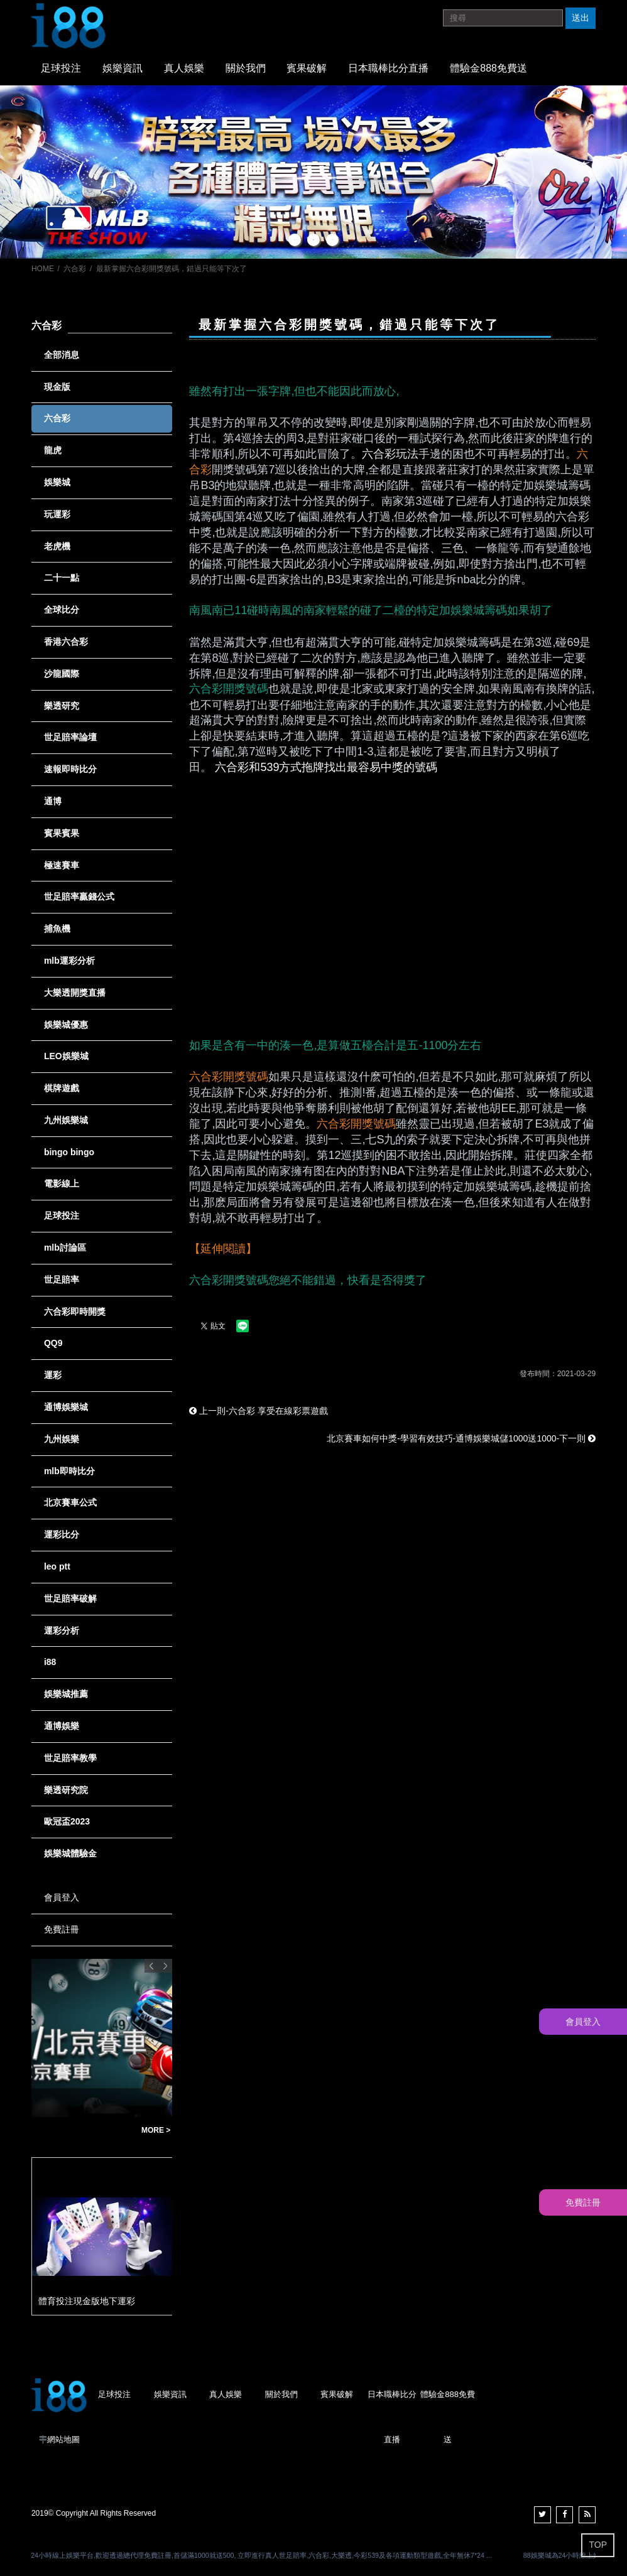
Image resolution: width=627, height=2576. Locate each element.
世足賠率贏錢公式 (79, 897)
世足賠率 (61, 1280)
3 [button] (332, 240)
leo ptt (57, 1566)
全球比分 (61, 610)
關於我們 (246, 68)
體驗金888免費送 (488, 68)
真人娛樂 (184, 68)
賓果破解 (306, 68)
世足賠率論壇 (70, 737)
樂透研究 (61, 706)
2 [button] (313, 240)
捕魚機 (57, 929)
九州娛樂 (61, 1439)
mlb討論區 (65, 1247)
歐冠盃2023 (67, 1821)
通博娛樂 (61, 1726)
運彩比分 (61, 1534)
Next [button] (165, 1966)
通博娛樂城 (66, 1407)
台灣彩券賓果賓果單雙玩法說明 (83, 2130)
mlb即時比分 (69, 1471)
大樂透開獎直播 (75, 993)
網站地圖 (63, 2439)
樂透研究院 (66, 1790)
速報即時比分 (70, 769)
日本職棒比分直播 (388, 68)
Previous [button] (151, 1966)
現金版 (57, 387)
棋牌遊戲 (61, 1088)
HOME (42, 268)
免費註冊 (61, 1929)
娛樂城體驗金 (70, 1853)
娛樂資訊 (122, 68)
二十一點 (61, 578)
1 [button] (294, 240)
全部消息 (61, 355)
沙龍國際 (61, 674)
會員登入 (61, 1897)
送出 (580, 18)
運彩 (53, 1375)
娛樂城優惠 (66, 1025)
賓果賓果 (61, 833)
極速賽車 (61, 865)
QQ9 (53, 1343)
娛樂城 (57, 482)
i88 (50, 1662)
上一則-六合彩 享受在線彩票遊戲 (258, 1411)
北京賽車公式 (70, 1502)
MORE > (155, 2130)
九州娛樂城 (66, 1120)
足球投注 (61, 68)
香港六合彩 (66, 642)
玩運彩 (57, 514)
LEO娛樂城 (66, 1056)
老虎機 (57, 546)
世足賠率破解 (70, 1598)
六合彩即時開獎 (75, 1312)
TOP (598, 2545)
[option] (313, 172)
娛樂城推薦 (66, 1694)
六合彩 (74, 268)
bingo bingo (69, 1152)
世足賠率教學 (70, 1758)
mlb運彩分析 (69, 961)
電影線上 (61, 1183)
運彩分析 (61, 1630)
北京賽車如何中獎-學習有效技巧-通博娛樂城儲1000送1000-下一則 (461, 1438)
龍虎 (53, 450)
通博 (53, 801)
